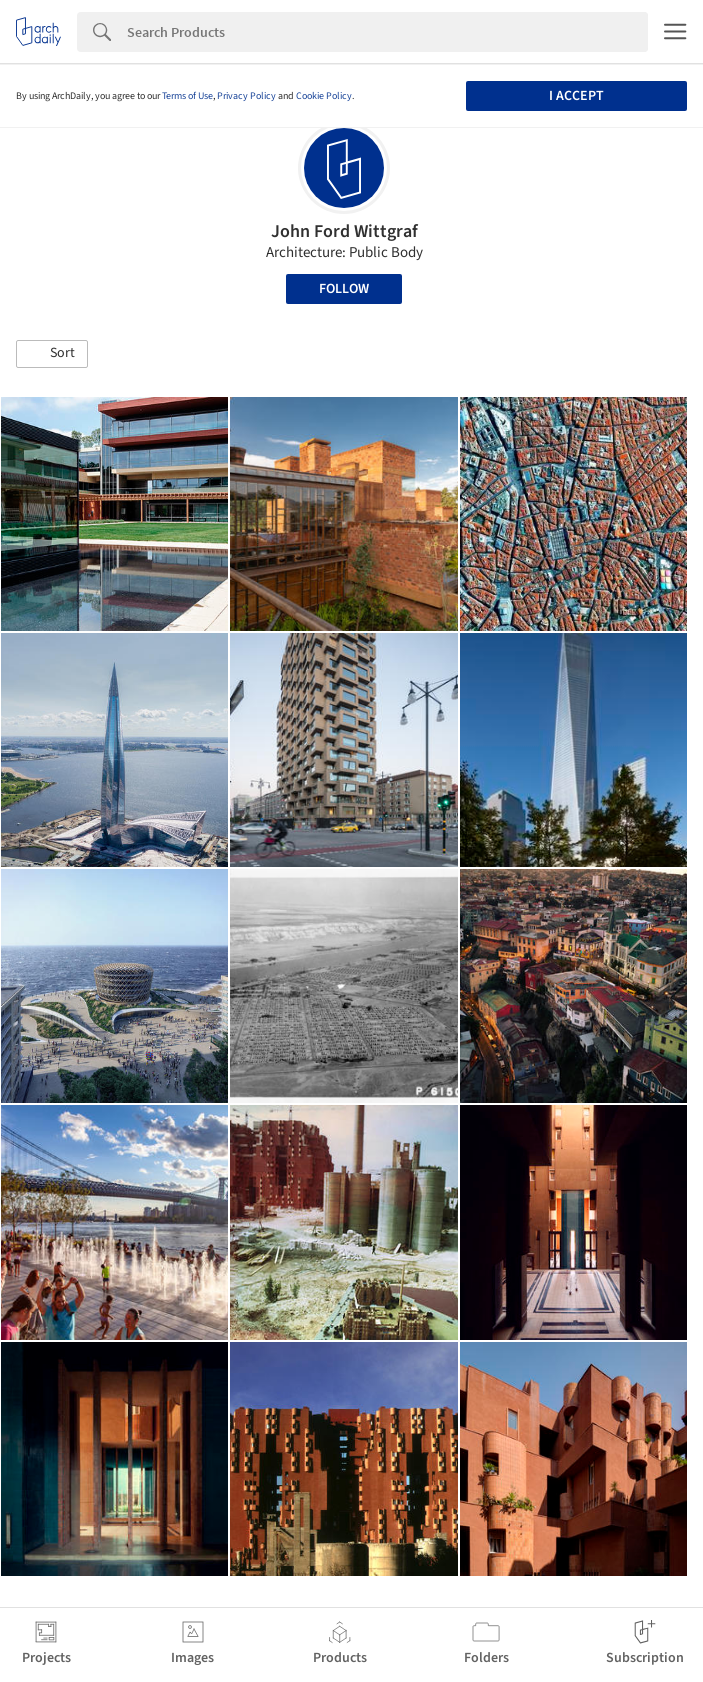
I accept (576, 96)
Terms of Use (187, 96)
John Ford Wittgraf (344, 231)
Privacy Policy (246, 96)
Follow (344, 289)
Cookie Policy (324, 96)
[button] (52, 354)
